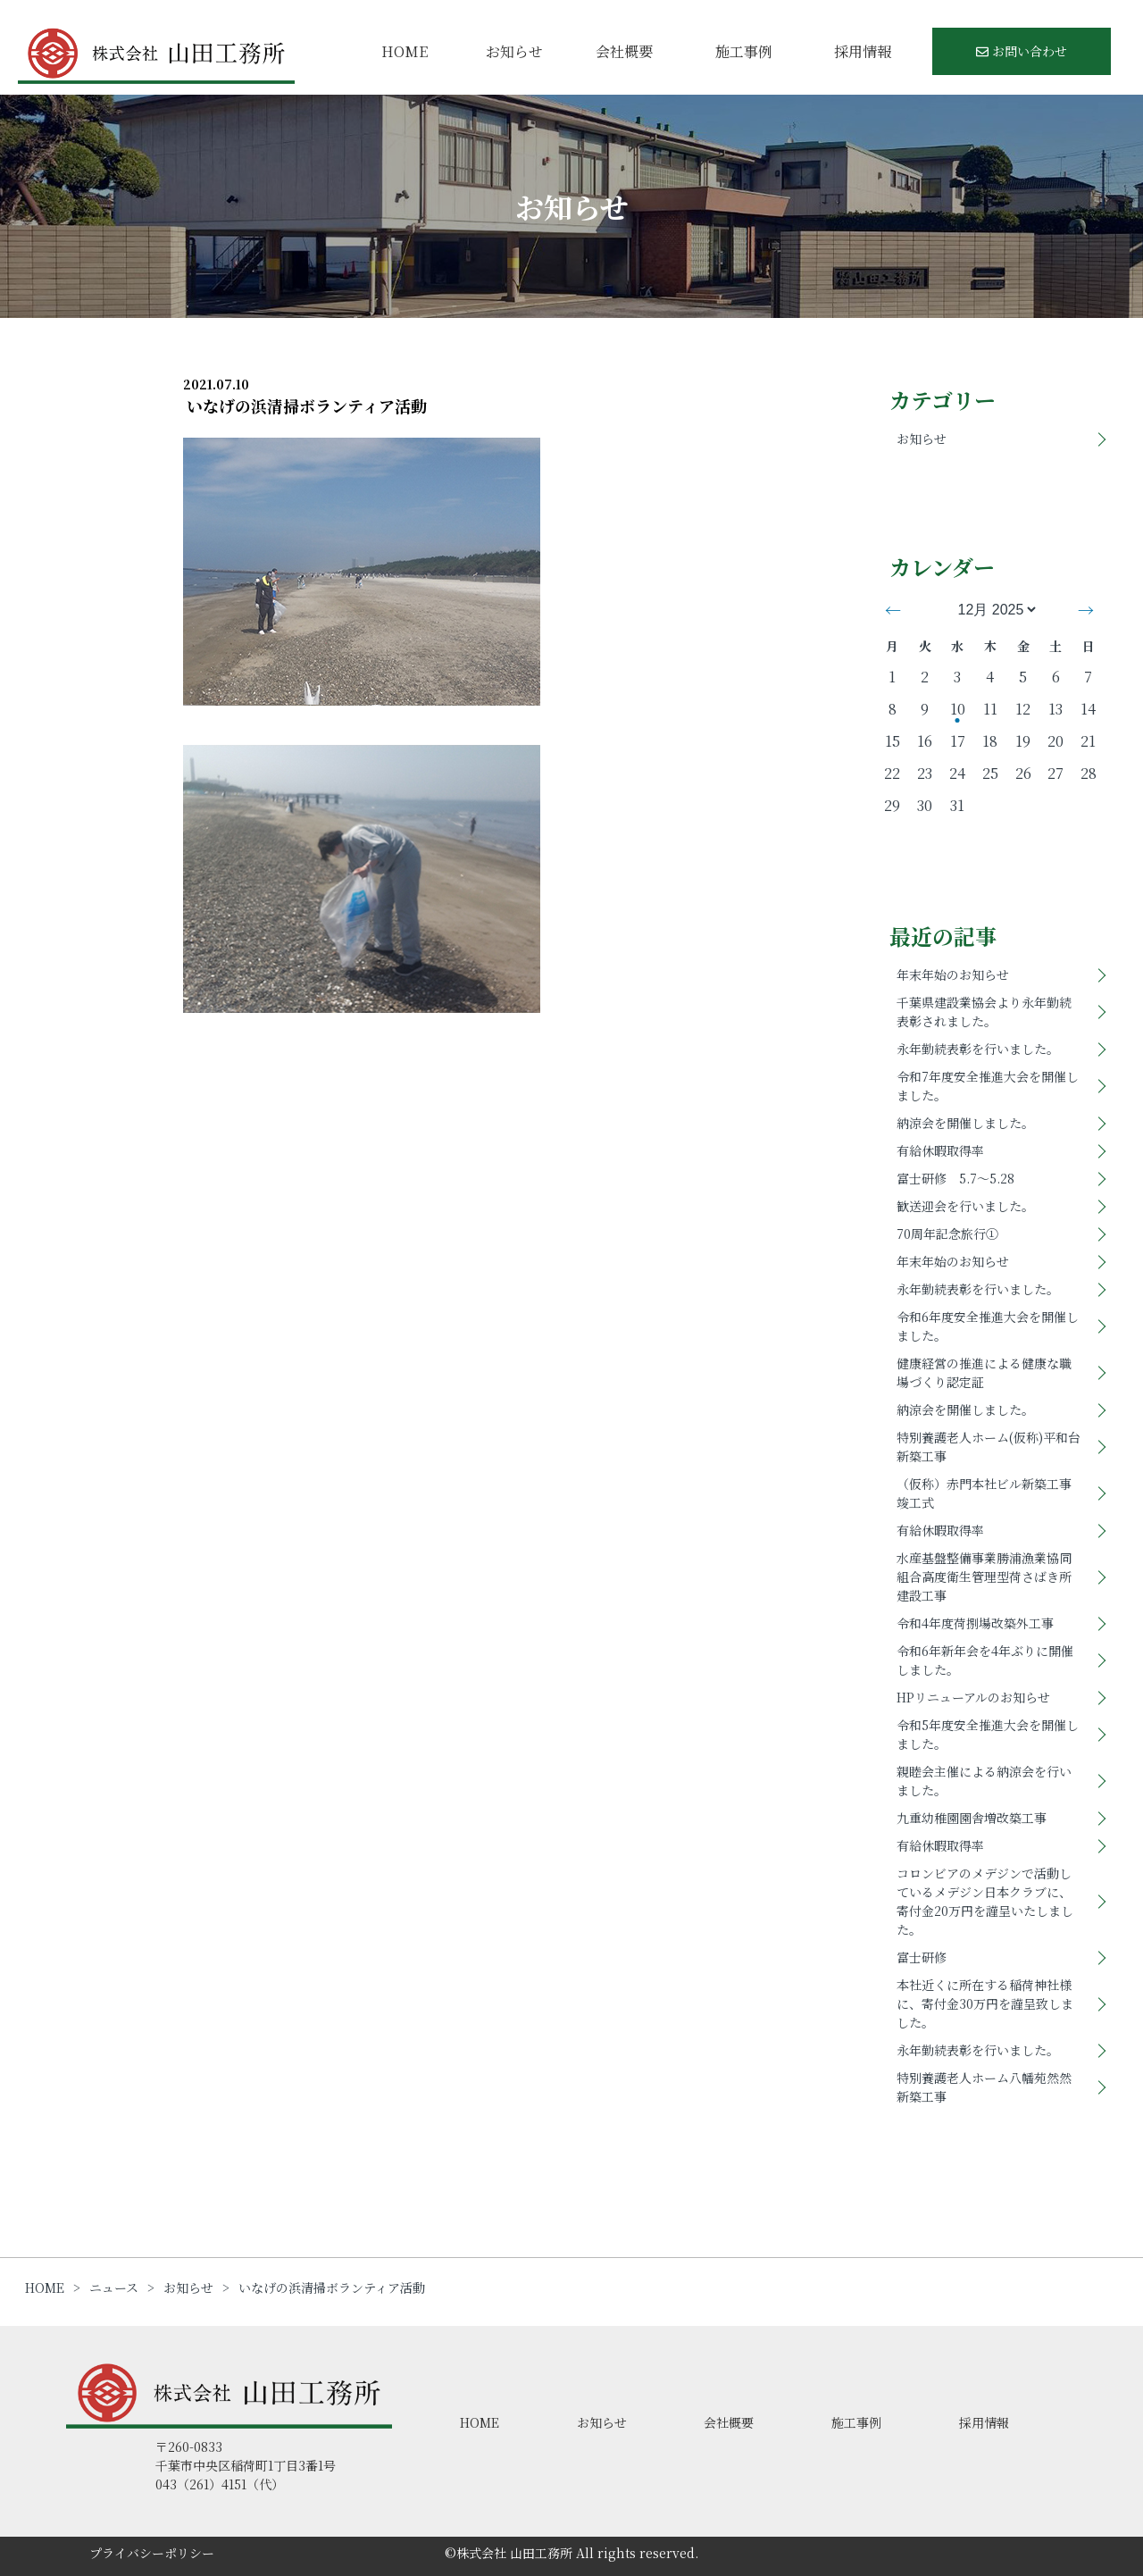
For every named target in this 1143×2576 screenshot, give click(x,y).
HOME (404, 51)
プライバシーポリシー (151, 2553)
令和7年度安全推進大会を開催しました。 (988, 1085)
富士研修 (922, 1957)
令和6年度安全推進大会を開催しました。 (988, 1326)
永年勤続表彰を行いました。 (978, 1049)
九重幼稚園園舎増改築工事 (972, 1818)
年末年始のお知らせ (953, 974)
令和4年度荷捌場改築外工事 (975, 1623)
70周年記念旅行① (947, 1233)
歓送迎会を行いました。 (965, 1206)
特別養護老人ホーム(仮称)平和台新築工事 (988, 1446)
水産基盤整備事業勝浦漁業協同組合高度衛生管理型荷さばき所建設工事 (984, 1576)
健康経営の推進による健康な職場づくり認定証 (984, 1372)
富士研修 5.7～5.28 (955, 1178)
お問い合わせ (1021, 51)
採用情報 (862, 51)
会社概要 (624, 51)
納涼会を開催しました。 (965, 1123)
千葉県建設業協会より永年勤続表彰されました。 (984, 1011)
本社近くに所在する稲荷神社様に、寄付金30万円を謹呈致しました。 (985, 2003)
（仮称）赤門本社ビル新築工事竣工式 (984, 1493)
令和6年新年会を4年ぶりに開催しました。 (985, 1660)
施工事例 (743, 51)
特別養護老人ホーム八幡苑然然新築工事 (984, 2087)
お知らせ (514, 51)
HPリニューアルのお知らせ (973, 1697)
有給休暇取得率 (940, 1150)
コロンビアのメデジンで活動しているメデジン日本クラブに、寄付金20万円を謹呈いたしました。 (985, 1901)
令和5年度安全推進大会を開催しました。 (988, 1734)
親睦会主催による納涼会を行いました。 (984, 1780)
